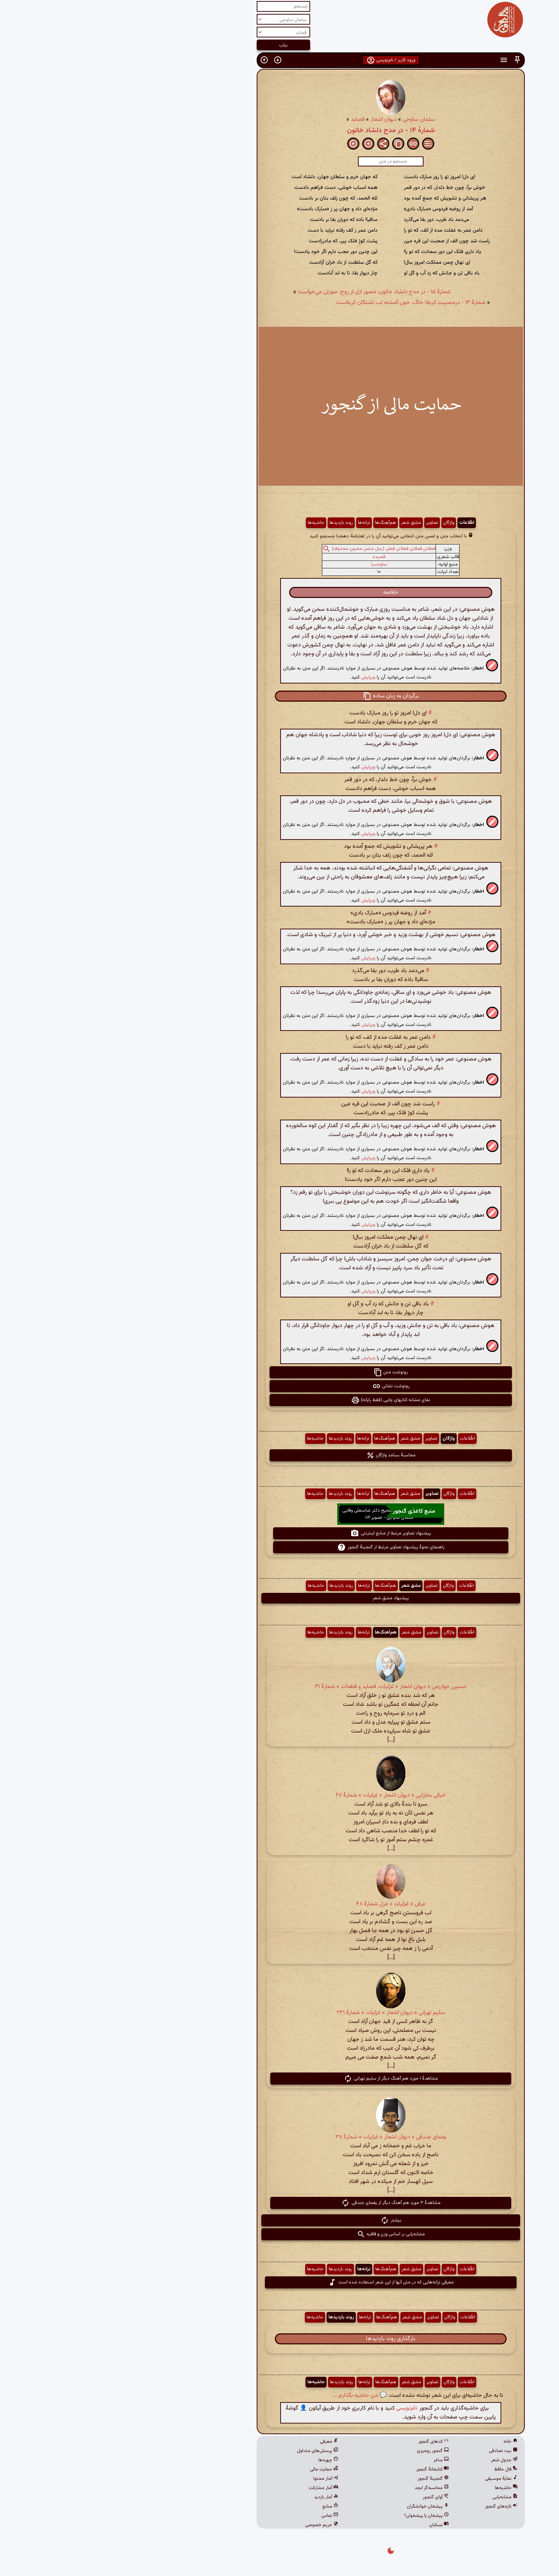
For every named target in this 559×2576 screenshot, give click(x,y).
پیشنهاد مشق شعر (279, 1598)
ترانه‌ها (253, 522)
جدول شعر (393, 2460)
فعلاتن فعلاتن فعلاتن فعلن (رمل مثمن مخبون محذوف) (272, 548)
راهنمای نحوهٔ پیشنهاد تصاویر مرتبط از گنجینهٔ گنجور (279, 1547)
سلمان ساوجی (307, 119)
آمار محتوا (214, 2478)
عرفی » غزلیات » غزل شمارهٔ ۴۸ (279, 1904)
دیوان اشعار (272, 119)
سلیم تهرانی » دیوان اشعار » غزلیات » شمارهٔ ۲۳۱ (280, 2012)
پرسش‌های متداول (206, 2450)
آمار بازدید (215, 2497)
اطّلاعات (355, 522)
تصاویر (321, 522)
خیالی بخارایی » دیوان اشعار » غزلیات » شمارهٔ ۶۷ (280, 1795)
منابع (219, 2506)
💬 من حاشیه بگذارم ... (249, 2395)
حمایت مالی (213, 2469)
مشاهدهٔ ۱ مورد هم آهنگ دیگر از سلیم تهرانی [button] (279, 2078)
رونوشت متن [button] (279, 1372)
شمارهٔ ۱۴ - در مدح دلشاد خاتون (280, 130)
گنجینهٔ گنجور (322, 2478)
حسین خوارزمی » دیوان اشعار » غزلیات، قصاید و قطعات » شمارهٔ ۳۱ (279, 1686)
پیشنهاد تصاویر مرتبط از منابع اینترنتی (279, 1533)
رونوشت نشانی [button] (279, 1386)
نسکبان (328, 2525)
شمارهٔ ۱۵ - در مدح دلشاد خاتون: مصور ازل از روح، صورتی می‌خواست (263, 292)
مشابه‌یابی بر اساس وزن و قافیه (280, 2234)
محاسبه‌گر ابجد (320, 2488)
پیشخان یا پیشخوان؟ (315, 2515)
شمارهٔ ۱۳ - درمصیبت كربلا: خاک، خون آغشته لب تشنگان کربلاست (299, 302)
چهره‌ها (217, 2460)
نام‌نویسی (295, 2408)
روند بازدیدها (230, 522)
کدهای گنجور (322, 2441)
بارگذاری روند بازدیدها (279, 2338)
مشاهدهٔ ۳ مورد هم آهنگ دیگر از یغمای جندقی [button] (279, 2203)
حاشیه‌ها (204, 522)
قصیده (267, 557)
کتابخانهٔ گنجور (321, 2469)
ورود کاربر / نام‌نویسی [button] (279, 60)
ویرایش (257, 677)
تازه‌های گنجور (390, 2506)
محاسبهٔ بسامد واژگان (279, 1455)
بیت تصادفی (392, 2450)
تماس (218, 2515)
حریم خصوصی (210, 2525)
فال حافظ (394, 2469)
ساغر (330, 2460)
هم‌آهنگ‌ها (274, 522)
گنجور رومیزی (322, 2450)
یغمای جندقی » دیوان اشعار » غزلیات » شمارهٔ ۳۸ (279, 2137)
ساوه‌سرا (268, 564)
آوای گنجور (325, 2497)
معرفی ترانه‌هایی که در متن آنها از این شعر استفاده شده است (280, 2282)
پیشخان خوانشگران (317, 2506)
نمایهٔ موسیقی (390, 2478)
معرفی (218, 2441)
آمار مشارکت (212, 2488)
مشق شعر (300, 522)
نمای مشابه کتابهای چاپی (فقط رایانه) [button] (279, 1400)
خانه (399, 2441)
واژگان (337, 522)
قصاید (246, 119)
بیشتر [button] (279, 2220)
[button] (406, 60)
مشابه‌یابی (393, 2497)
